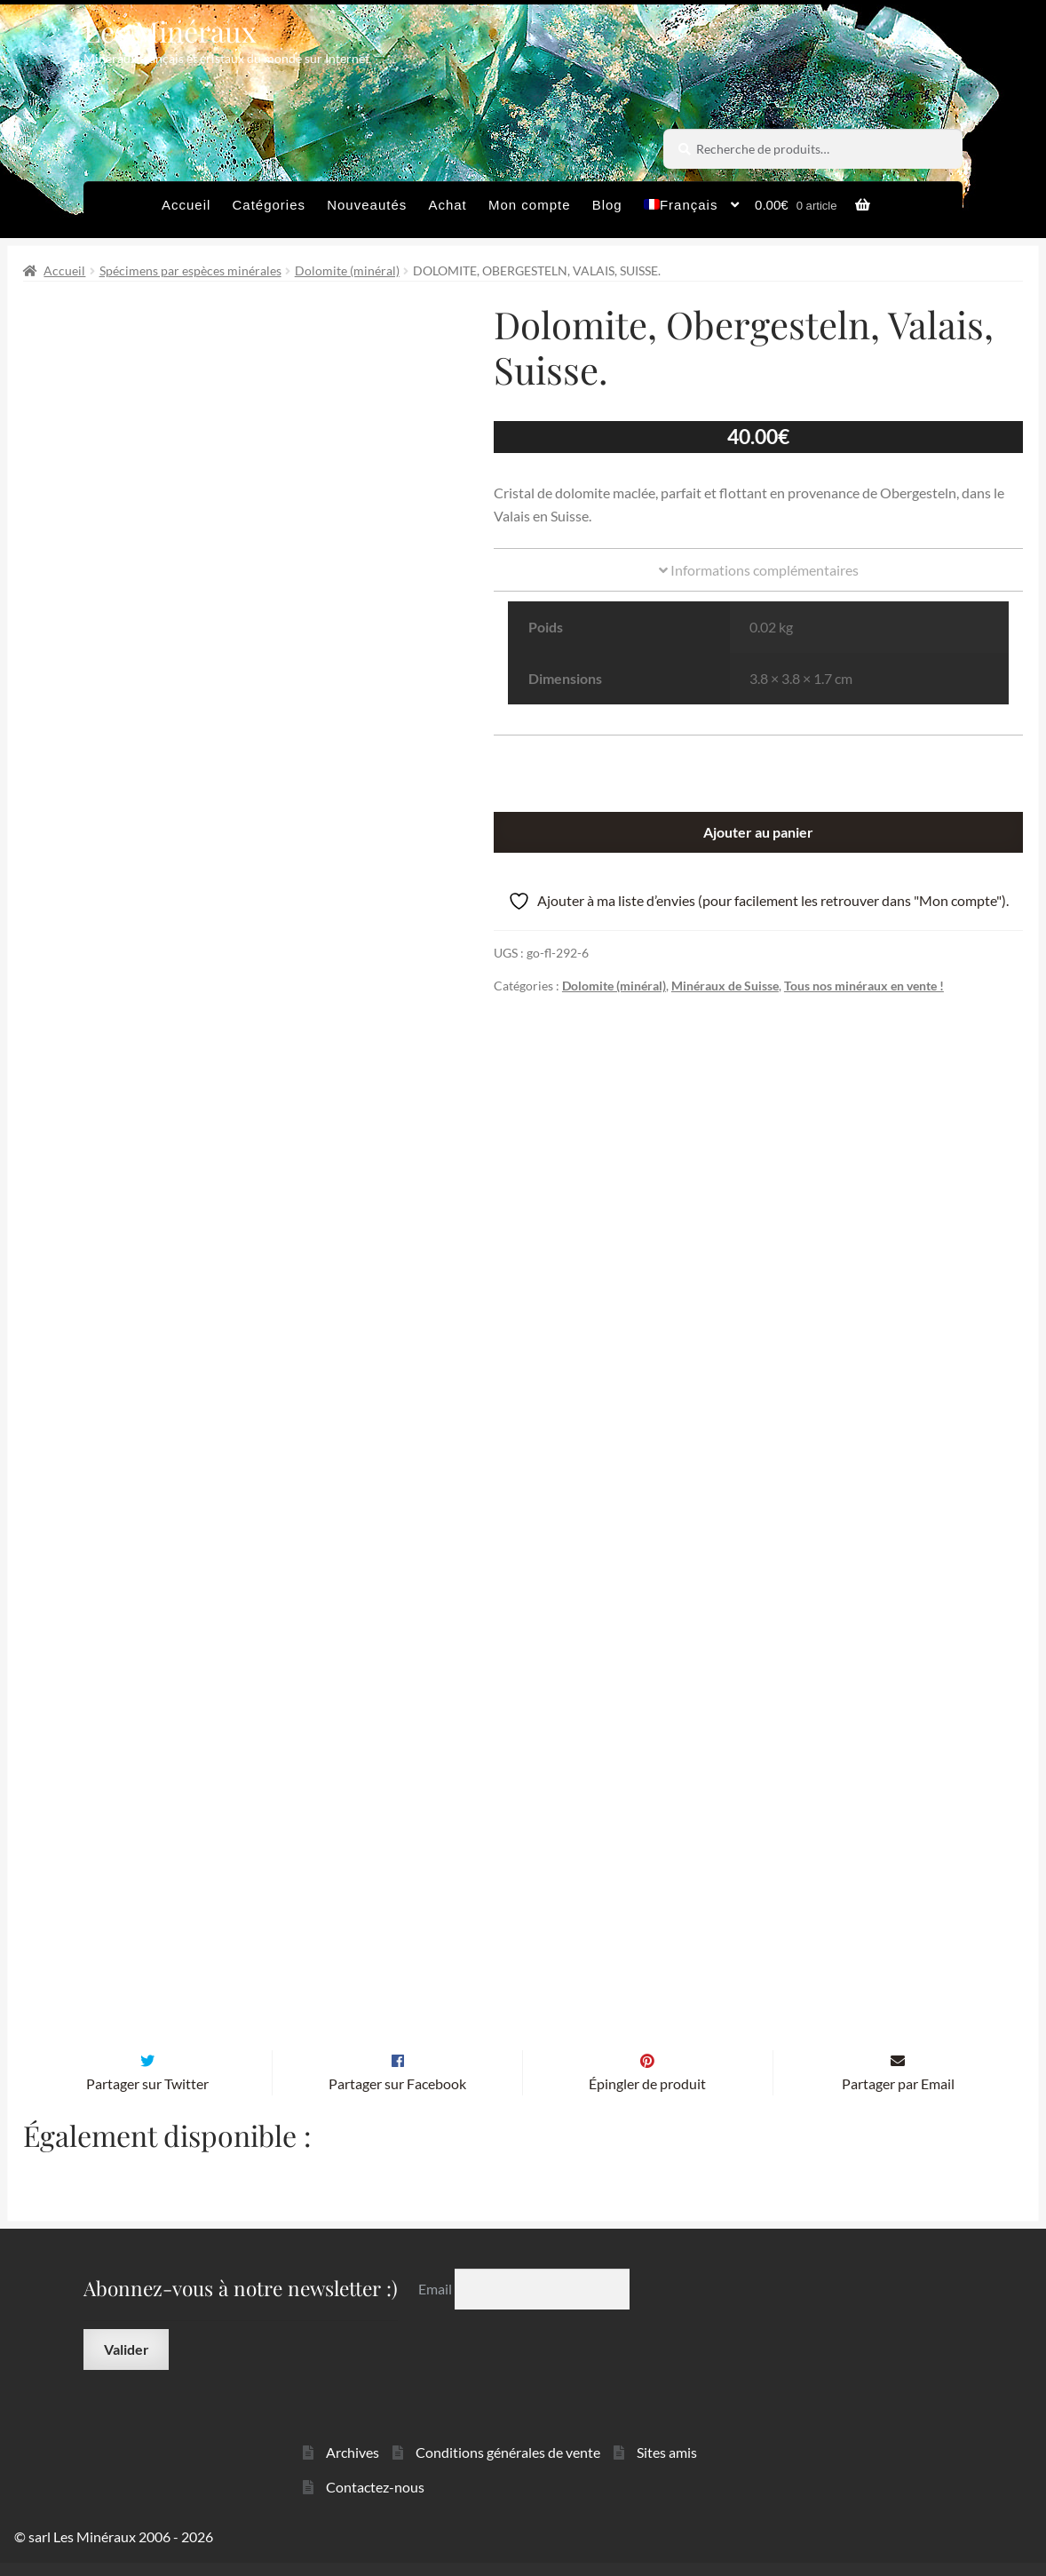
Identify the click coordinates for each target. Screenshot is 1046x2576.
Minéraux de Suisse (725, 985)
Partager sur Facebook (397, 2096)
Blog (607, 204)
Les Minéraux (170, 31)
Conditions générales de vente (508, 2465)
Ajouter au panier (758, 831)
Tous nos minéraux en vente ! (864, 985)
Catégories (268, 204)
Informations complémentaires (759, 569)
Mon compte (529, 204)
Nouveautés (367, 204)
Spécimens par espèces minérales (190, 270)
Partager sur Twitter (147, 2096)
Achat (447, 204)
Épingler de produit (647, 2096)
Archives (352, 2465)
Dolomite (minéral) (347, 270)
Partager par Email (898, 2096)
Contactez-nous (375, 2499)
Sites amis (667, 2465)
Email (436, 2302)
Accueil (186, 204)
